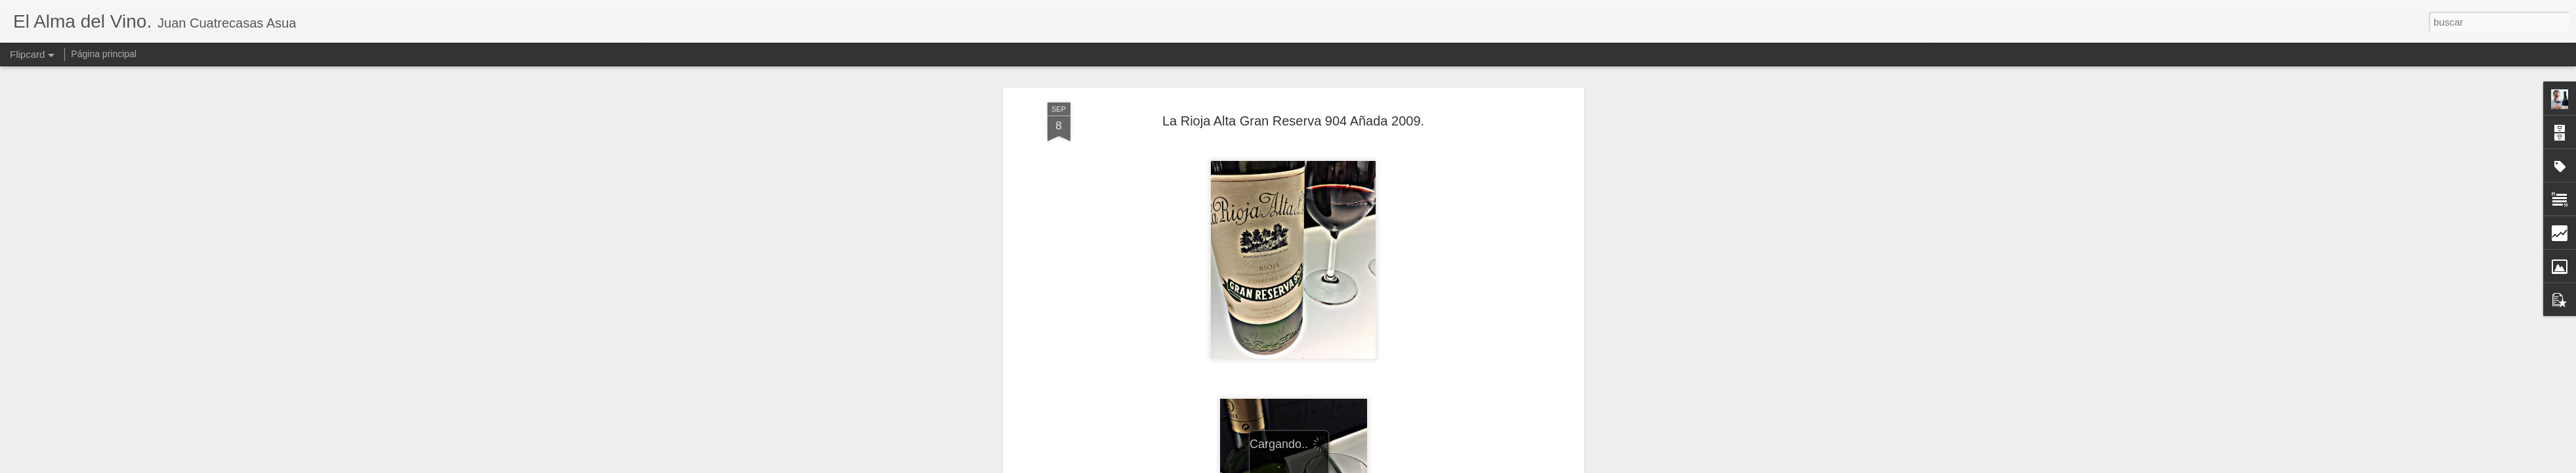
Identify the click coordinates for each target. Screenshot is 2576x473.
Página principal (104, 54)
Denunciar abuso (1382, 466)
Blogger (1339, 466)
